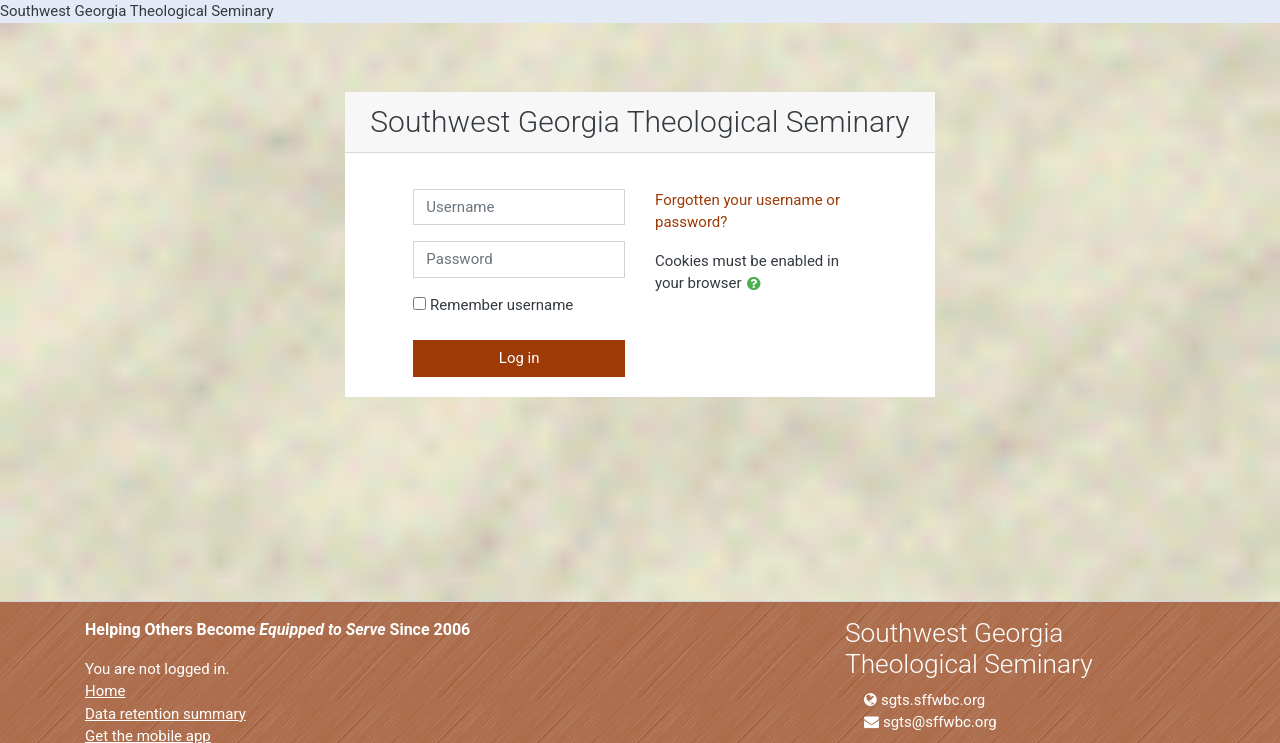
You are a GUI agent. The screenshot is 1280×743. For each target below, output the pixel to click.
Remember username (501, 305)
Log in (519, 358)
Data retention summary (165, 714)
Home (105, 691)
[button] (758, 284)
